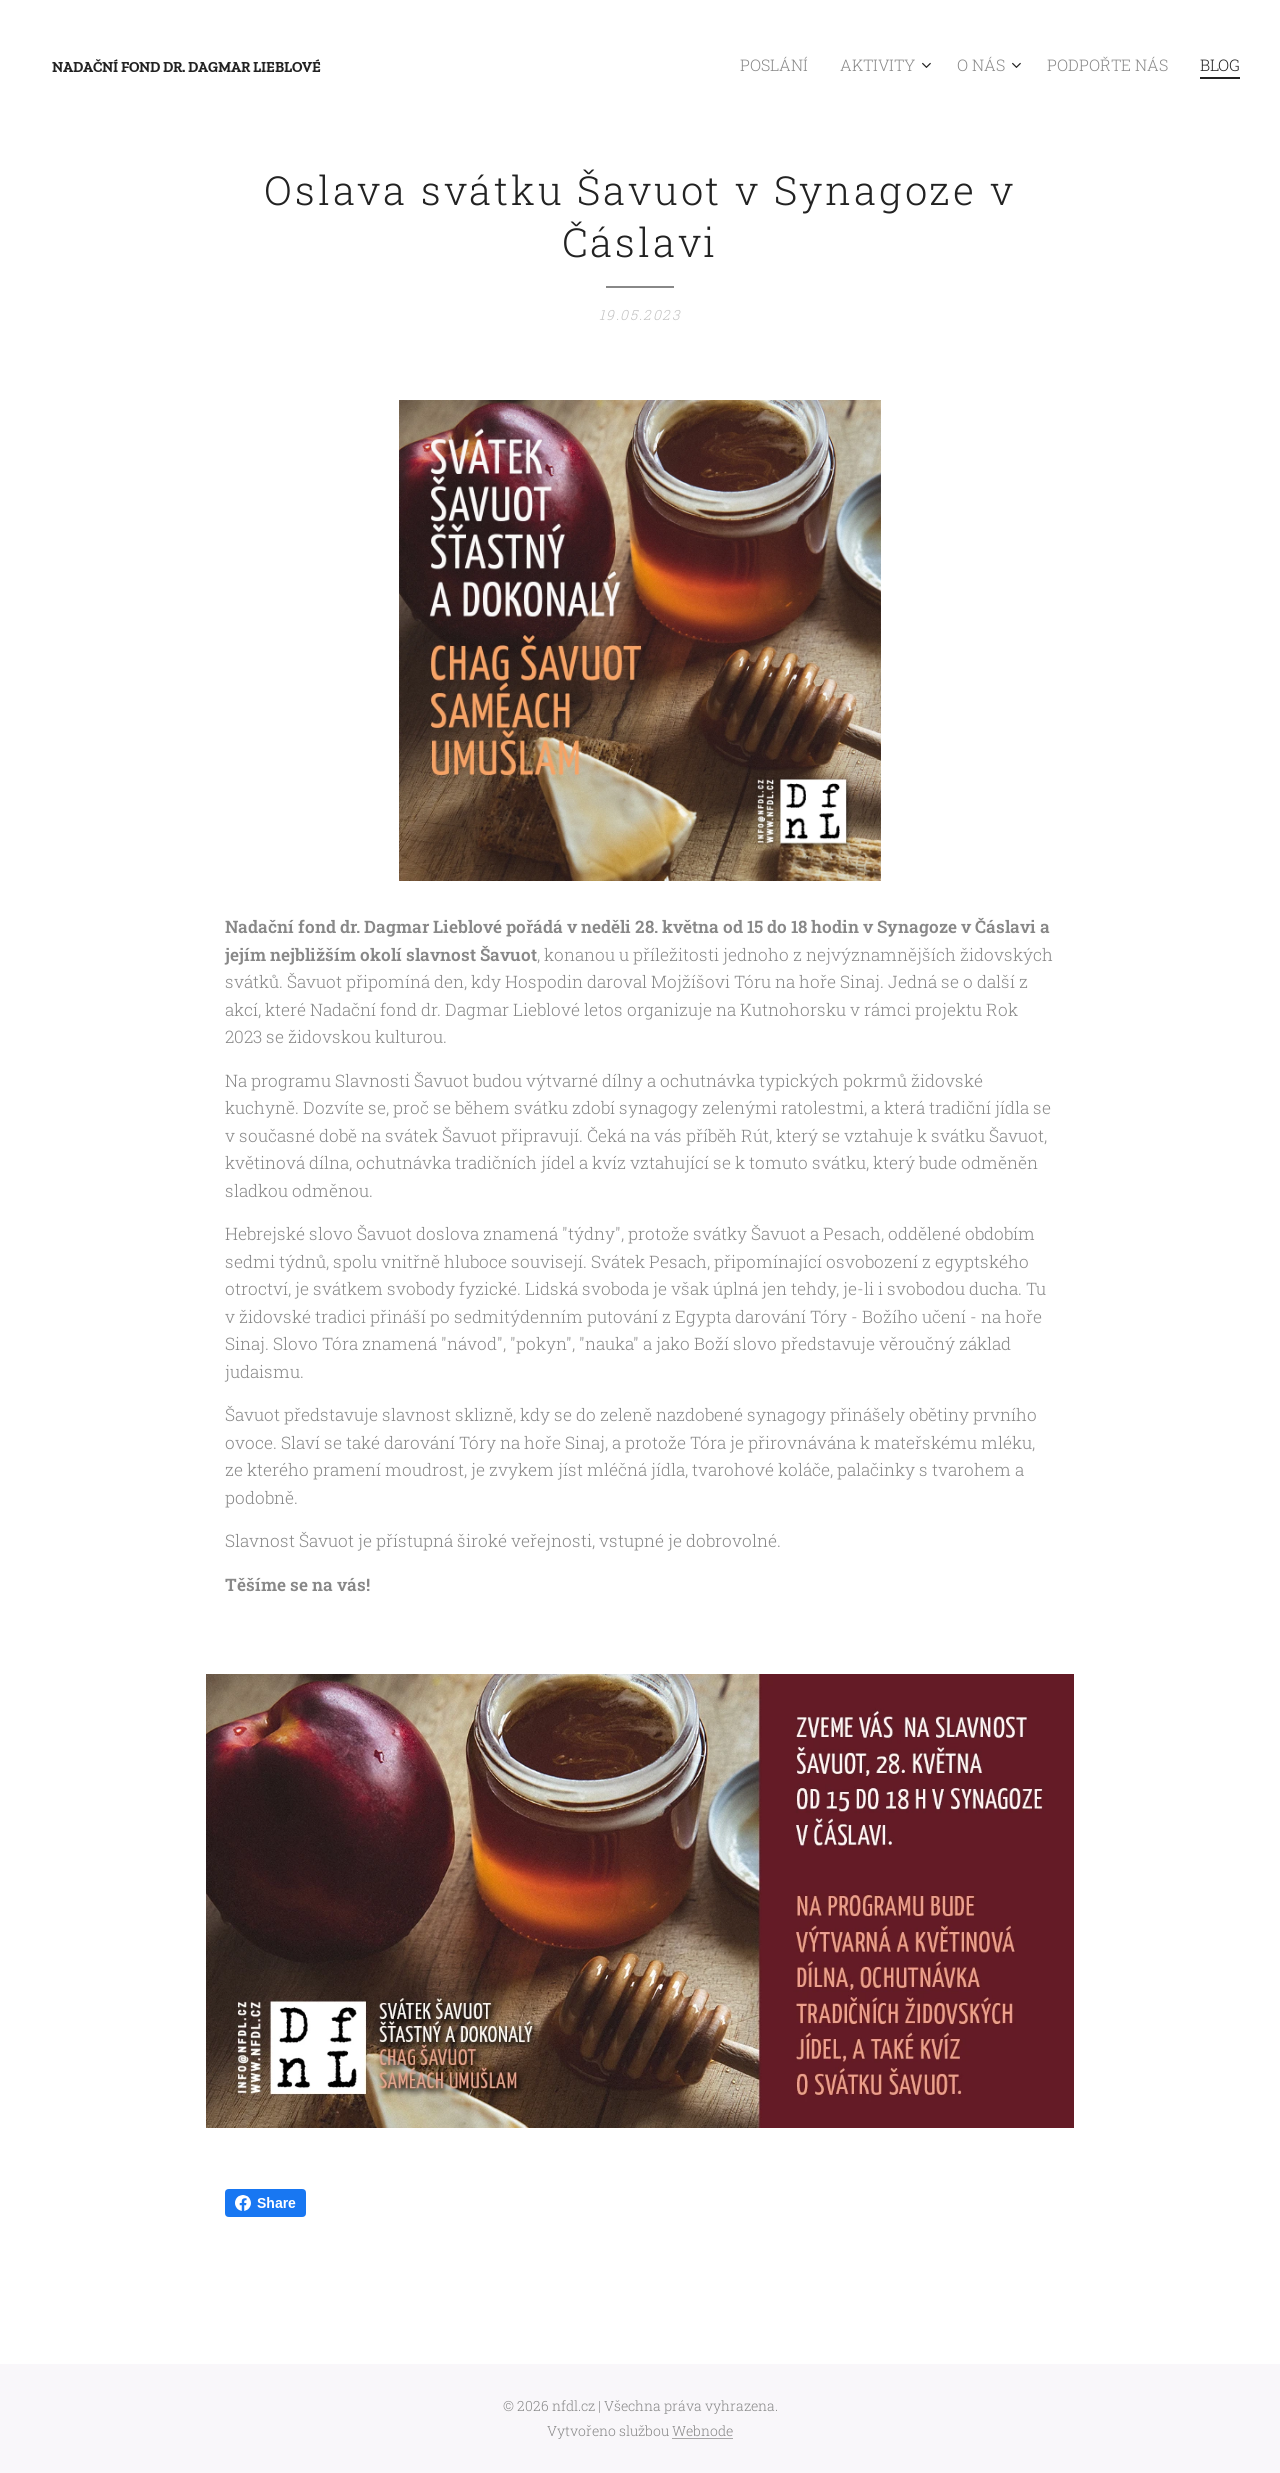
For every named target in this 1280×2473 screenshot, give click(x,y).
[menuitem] (817, 65)
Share (265, 2203)
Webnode (702, 2430)
